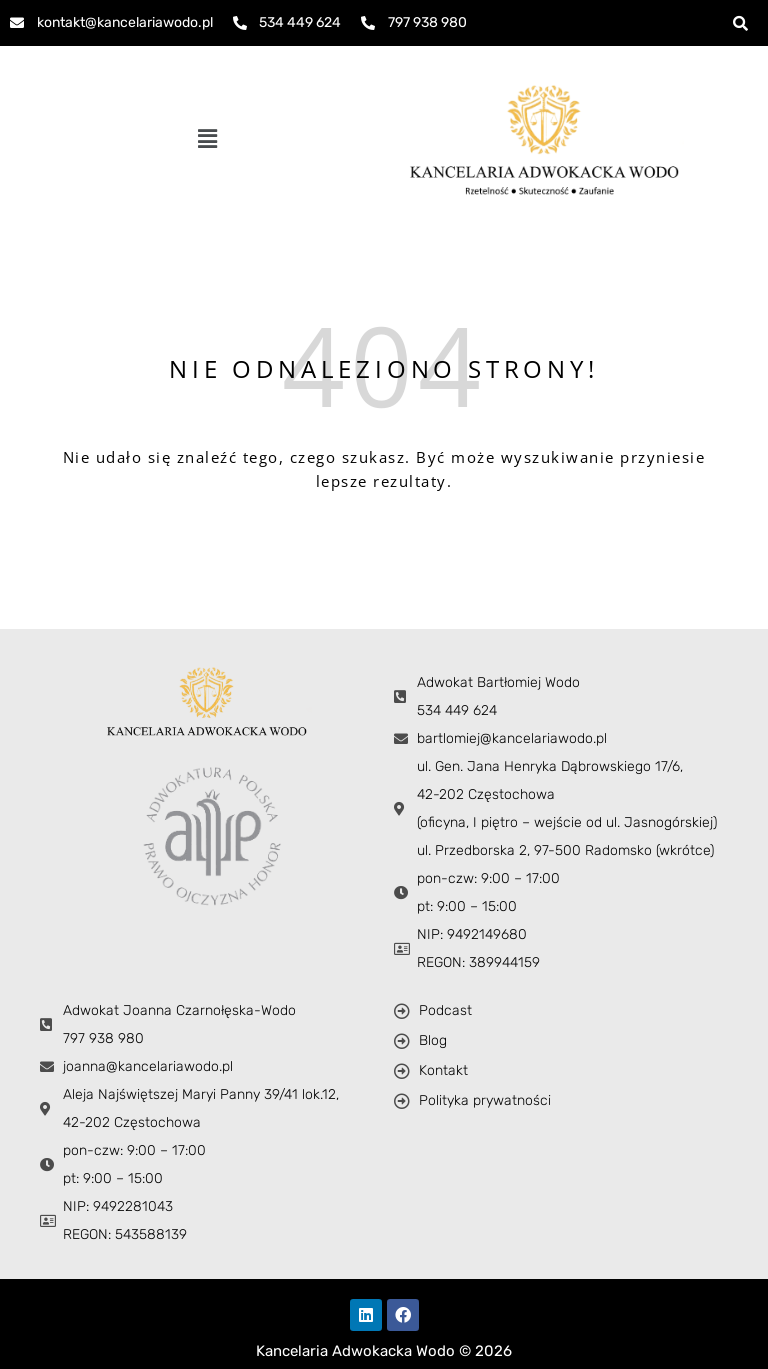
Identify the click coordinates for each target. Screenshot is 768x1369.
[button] (207, 139)
